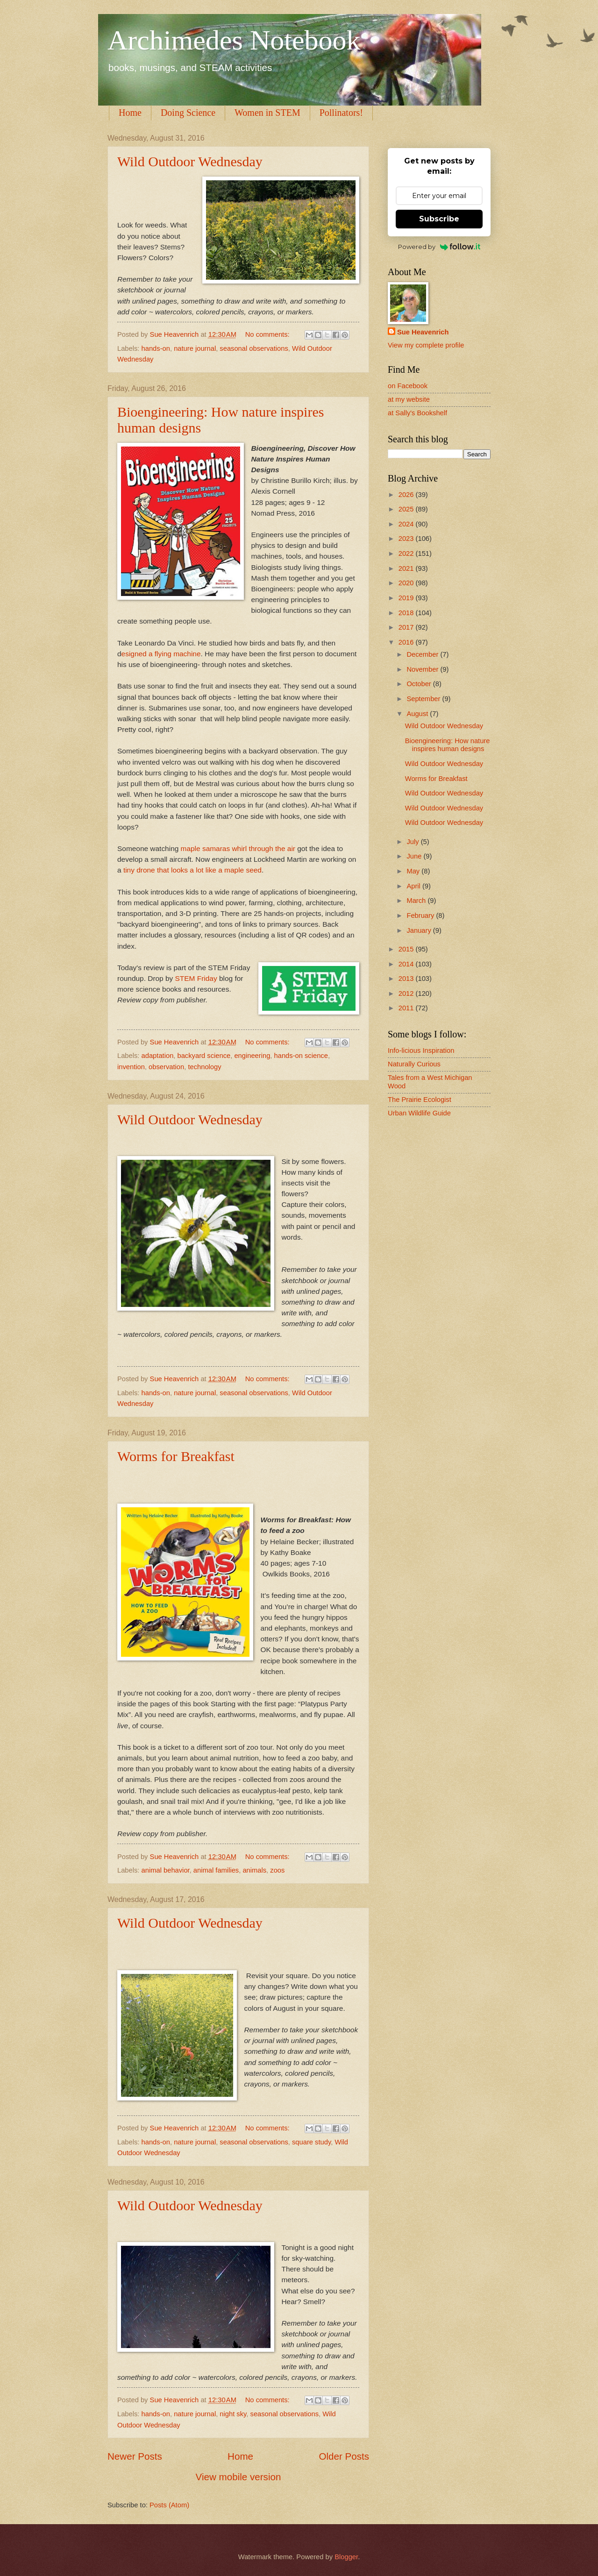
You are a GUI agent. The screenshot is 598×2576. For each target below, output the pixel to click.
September (424, 699)
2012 (407, 993)
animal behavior (166, 1870)
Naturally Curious (414, 1064)
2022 (407, 553)
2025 (407, 509)
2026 (407, 494)
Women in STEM (267, 112)
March (416, 900)
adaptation (158, 1055)
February (421, 915)
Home (130, 112)
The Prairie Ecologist (419, 1099)
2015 (407, 949)
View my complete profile (426, 345)
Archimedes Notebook (234, 40)
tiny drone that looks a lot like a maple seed (192, 870)
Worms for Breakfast (176, 1456)
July (413, 841)
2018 (407, 613)
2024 (407, 524)
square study (311, 2142)
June (414, 856)
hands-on (156, 348)
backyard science (204, 1055)
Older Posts (344, 2456)
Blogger (346, 2557)
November (423, 669)
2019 (407, 598)
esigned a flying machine (161, 654)
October (419, 684)
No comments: (268, 334)
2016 (407, 642)
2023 (407, 538)
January (419, 930)
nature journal (195, 348)
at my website (409, 399)
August (418, 713)
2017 (407, 627)
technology (204, 1067)
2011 (407, 1008)
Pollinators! (341, 112)
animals (254, 1870)
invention (131, 1067)
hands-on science (301, 1055)
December (423, 654)
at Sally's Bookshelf (417, 413)
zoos (277, 1870)
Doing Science (188, 112)
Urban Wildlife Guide (419, 1113)
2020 (407, 583)
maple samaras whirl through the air (238, 848)
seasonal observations (254, 348)
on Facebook (407, 386)
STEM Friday (196, 978)
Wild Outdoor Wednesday (190, 161)
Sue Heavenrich (422, 332)
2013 (407, 978)
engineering (252, 1055)
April (414, 886)
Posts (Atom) (169, 2505)
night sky (233, 2414)
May (413, 871)
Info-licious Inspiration (421, 1050)
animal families (216, 1870)
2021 (407, 568)
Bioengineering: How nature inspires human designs (447, 745)
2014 (407, 964)
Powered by (439, 246)
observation (166, 1067)
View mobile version (238, 2476)
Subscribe (439, 218)
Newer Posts (134, 2456)
